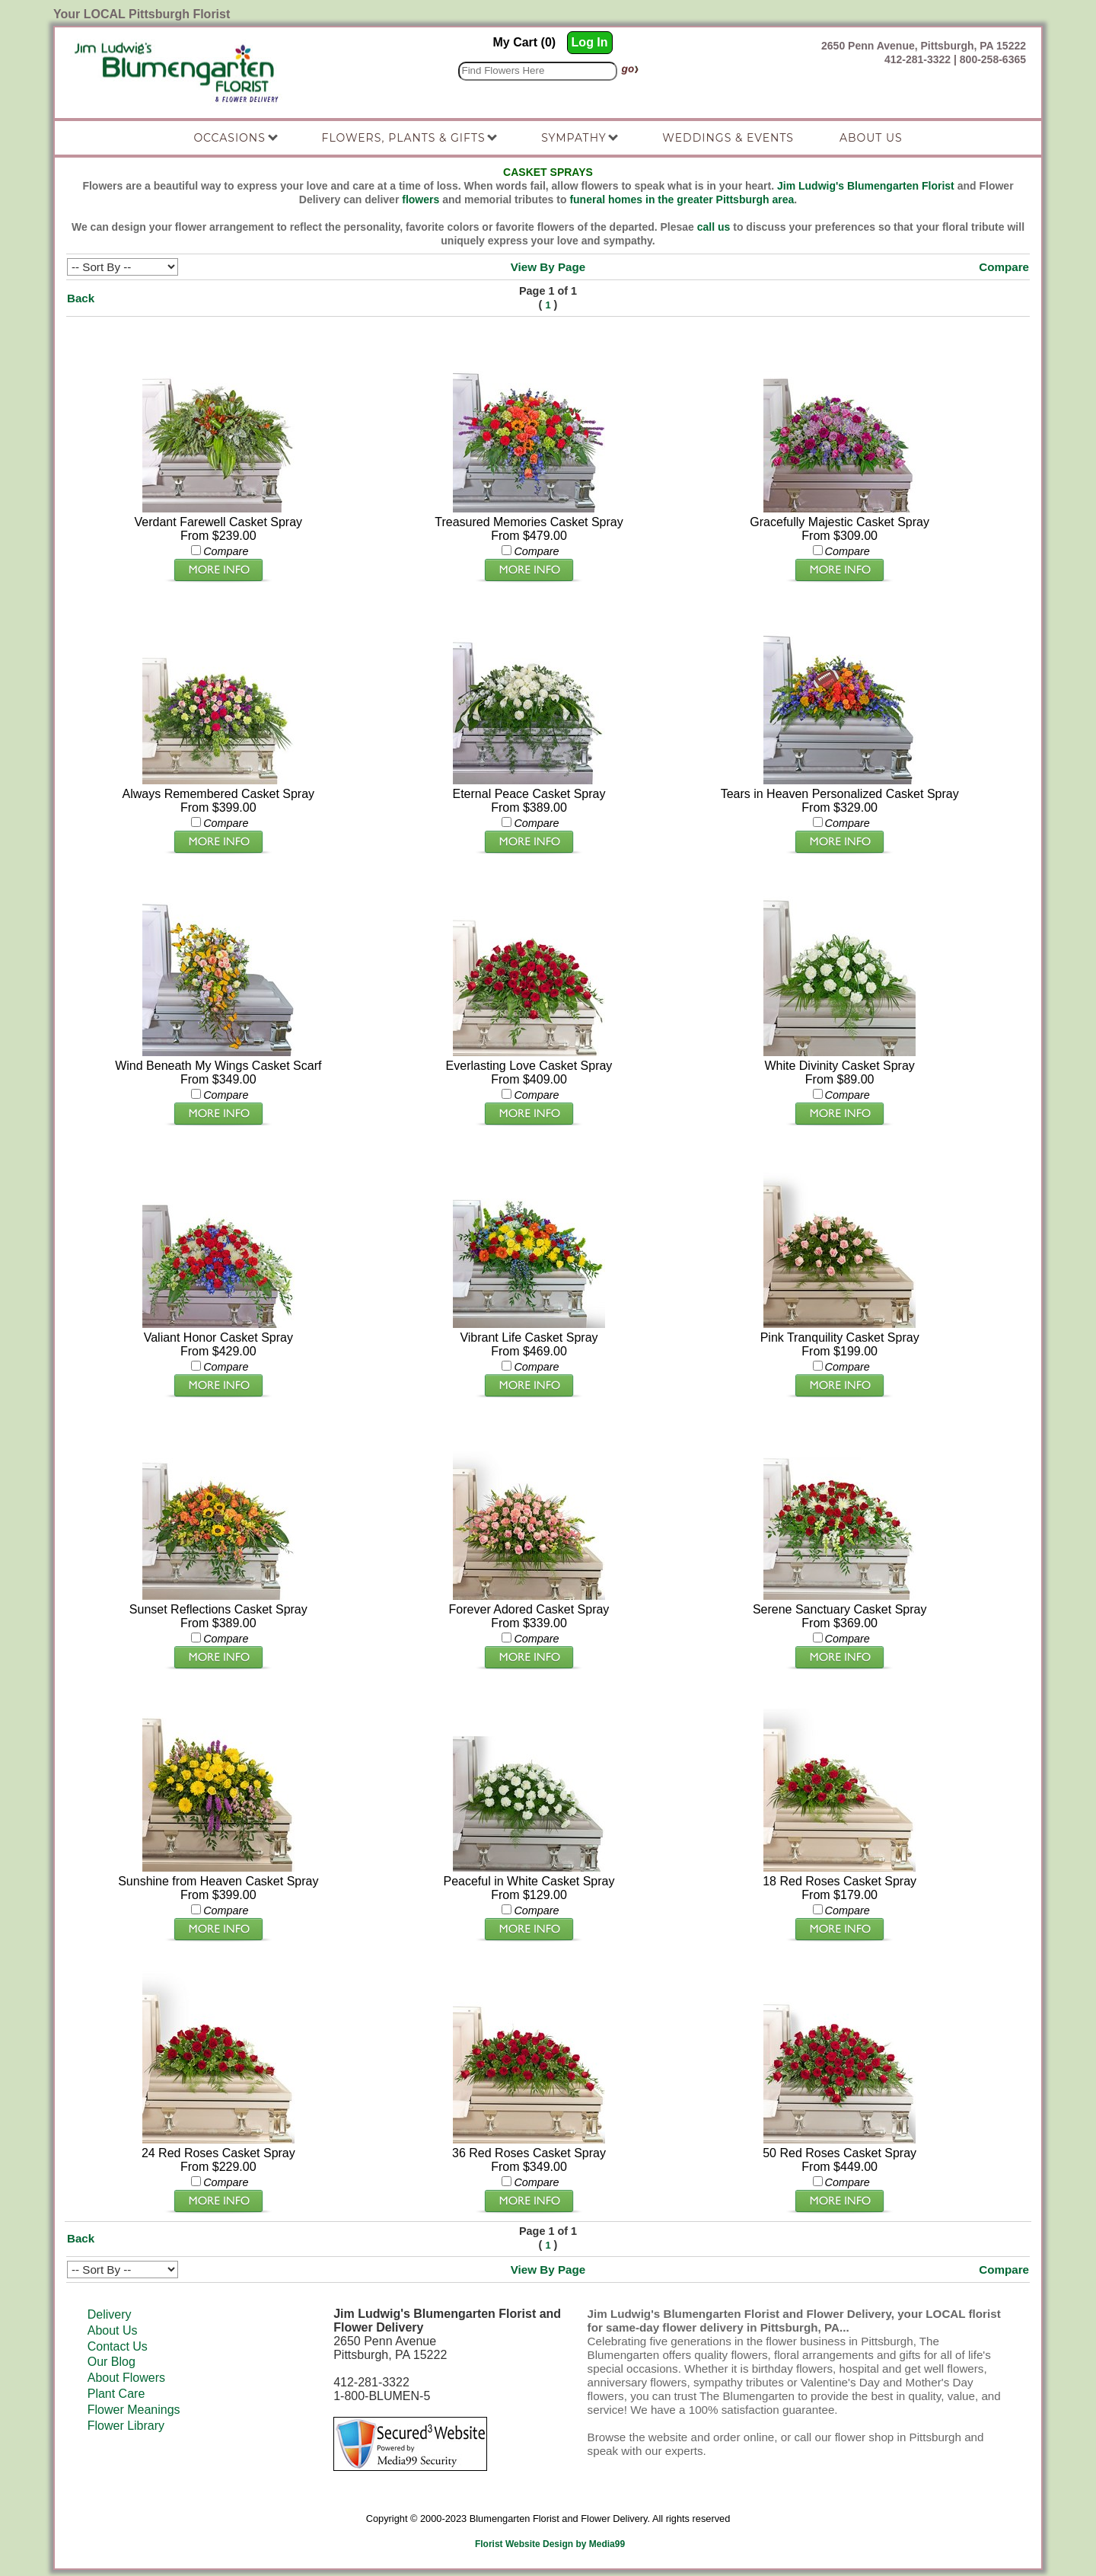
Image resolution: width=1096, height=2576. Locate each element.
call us (714, 227)
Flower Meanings (134, 2409)
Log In (590, 42)
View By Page (548, 266)
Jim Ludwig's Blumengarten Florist (865, 186)
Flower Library (126, 2425)
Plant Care (116, 2393)
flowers (420, 199)
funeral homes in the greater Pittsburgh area (681, 199)
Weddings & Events (728, 138)
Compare (1004, 266)
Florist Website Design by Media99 (550, 2544)
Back (80, 298)
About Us (113, 2330)
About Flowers (126, 2377)
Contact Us (118, 2346)
